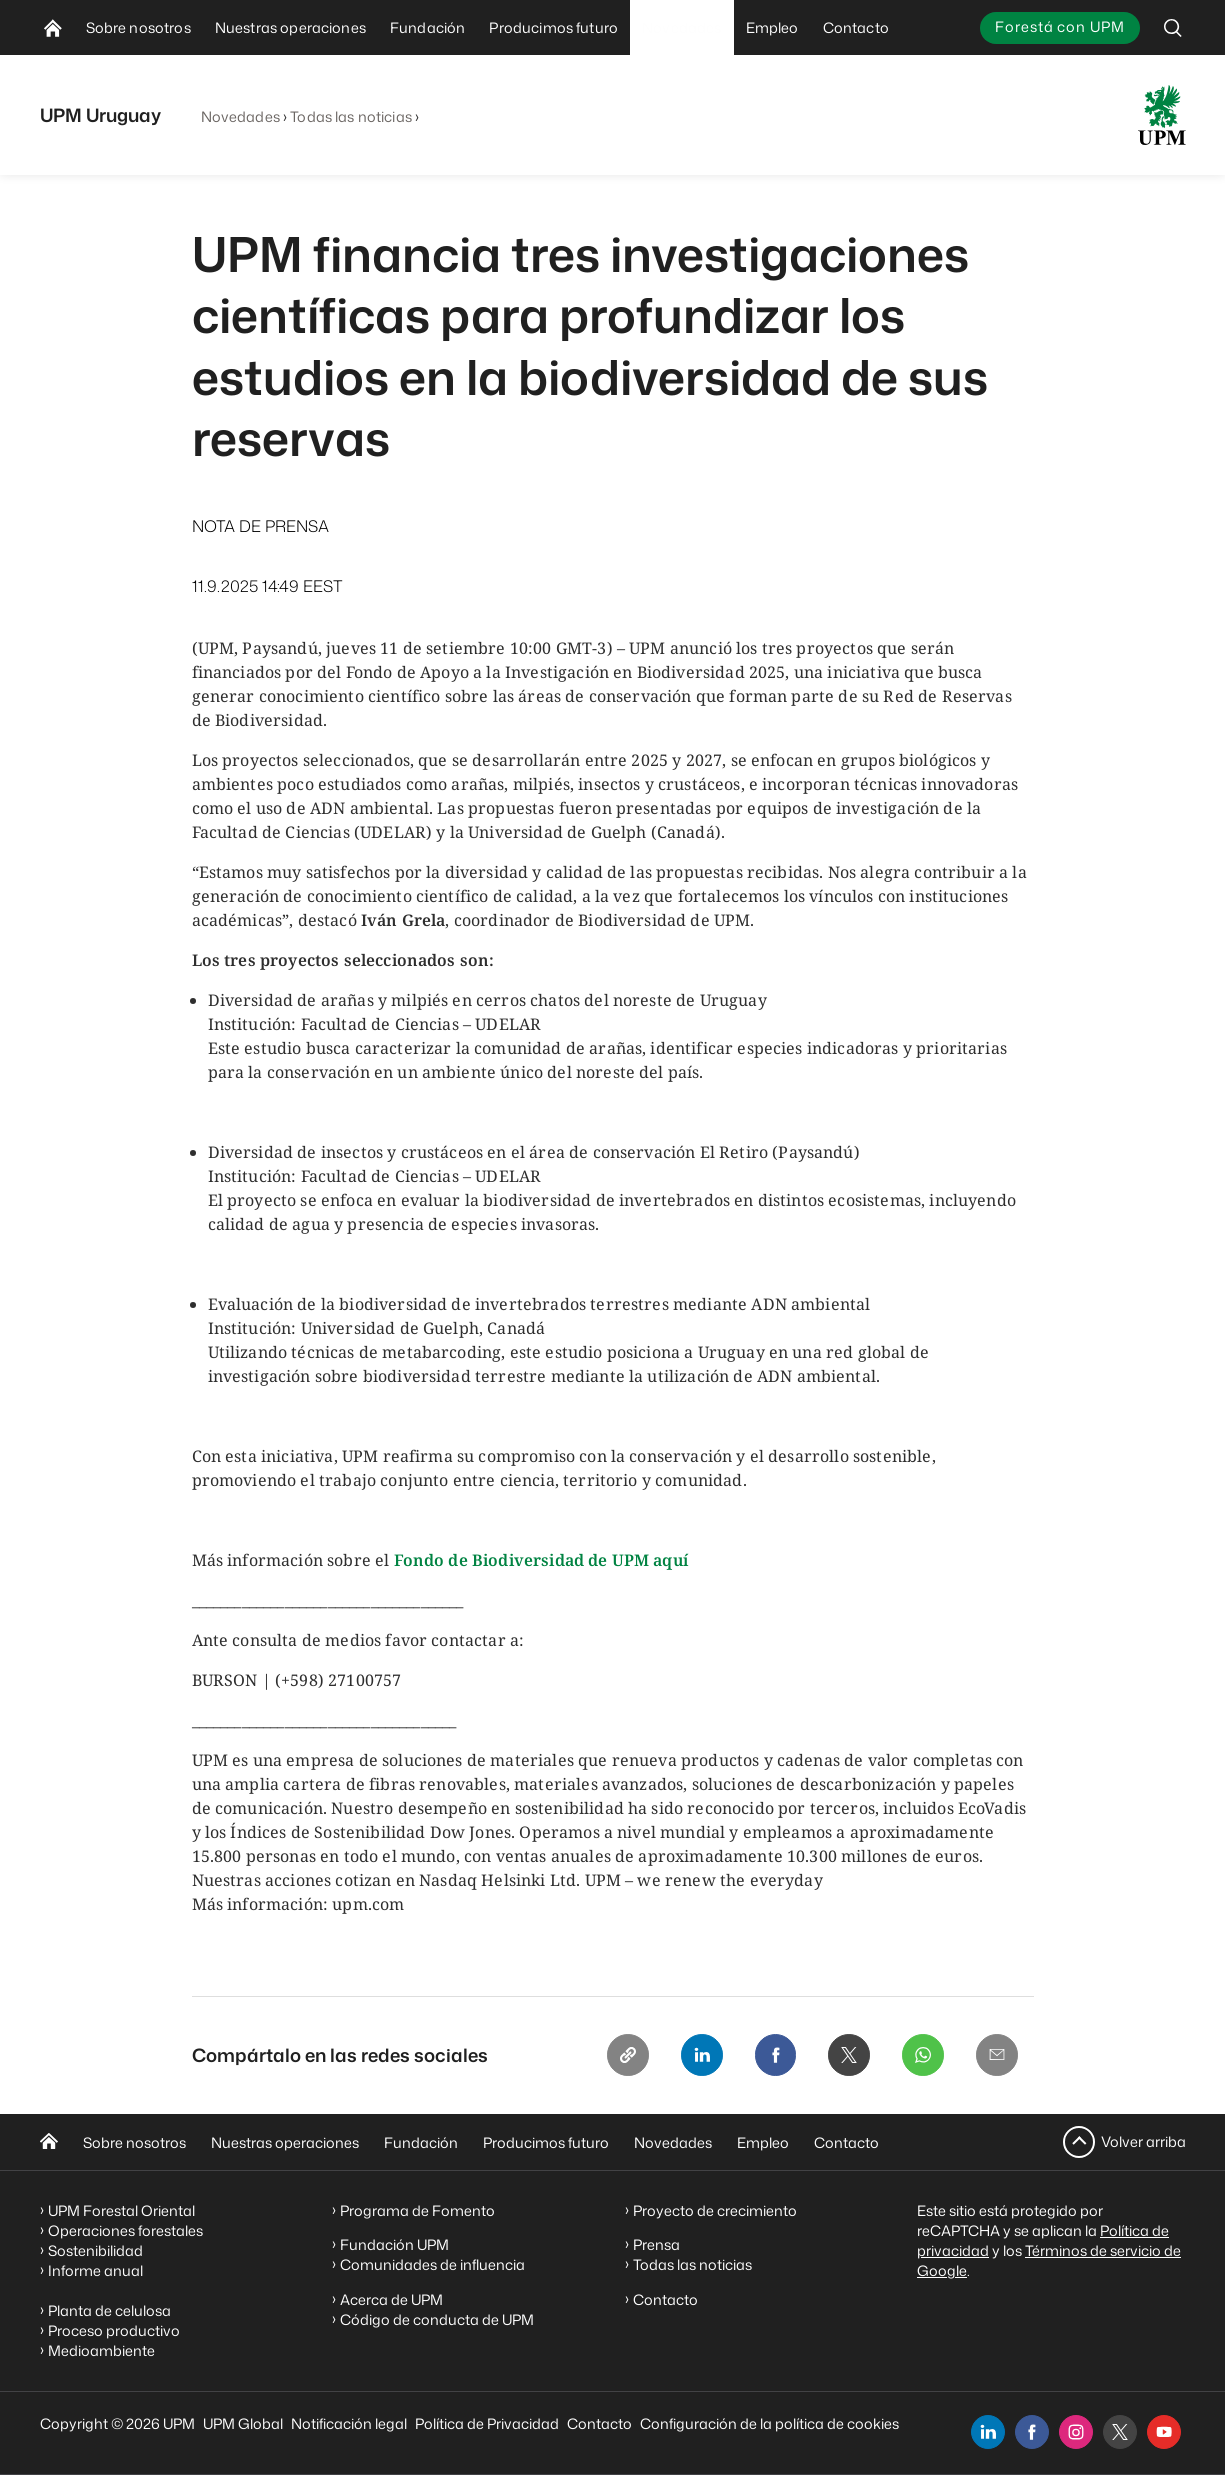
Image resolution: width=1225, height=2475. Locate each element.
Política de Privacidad (487, 2423)
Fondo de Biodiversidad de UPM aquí (541, 1560)
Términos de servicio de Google (1049, 2260)
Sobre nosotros (134, 2142)
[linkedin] (988, 2432)
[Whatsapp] (920, 2056)
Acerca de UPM (391, 2299)
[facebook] (1032, 2432)
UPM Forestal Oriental (121, 2210)
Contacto (846, 2142)
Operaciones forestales (125, 2230)
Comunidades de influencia (432, 2264)
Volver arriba (1143, 2141)
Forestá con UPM (1059, 26)
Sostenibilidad (95, 2250)
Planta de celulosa (109, 2310)
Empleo (763, 2142)
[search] (1173, 27)
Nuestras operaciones (285, 2142)
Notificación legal (349, 2423)
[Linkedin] (692, 2056)
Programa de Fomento (417, 2210)
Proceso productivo (114, 2330)
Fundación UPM (394, 2244)
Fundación (421, 2142)
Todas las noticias (351, 116)
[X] (844, 2056)
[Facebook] (768, 2056)
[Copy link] (616, 2056)
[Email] (996, 2056)
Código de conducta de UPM (437, 2319)
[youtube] (1164, 2432)
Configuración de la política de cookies (769, 2423)
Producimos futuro (546, 2142)
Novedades (240, 116)
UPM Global (243, 2423)
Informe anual (95, 2270)
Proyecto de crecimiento (715, 2210)
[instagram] (1076, 2432)
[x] (1120, 2432)
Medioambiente (101, 2350)
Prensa (656, 2244)
